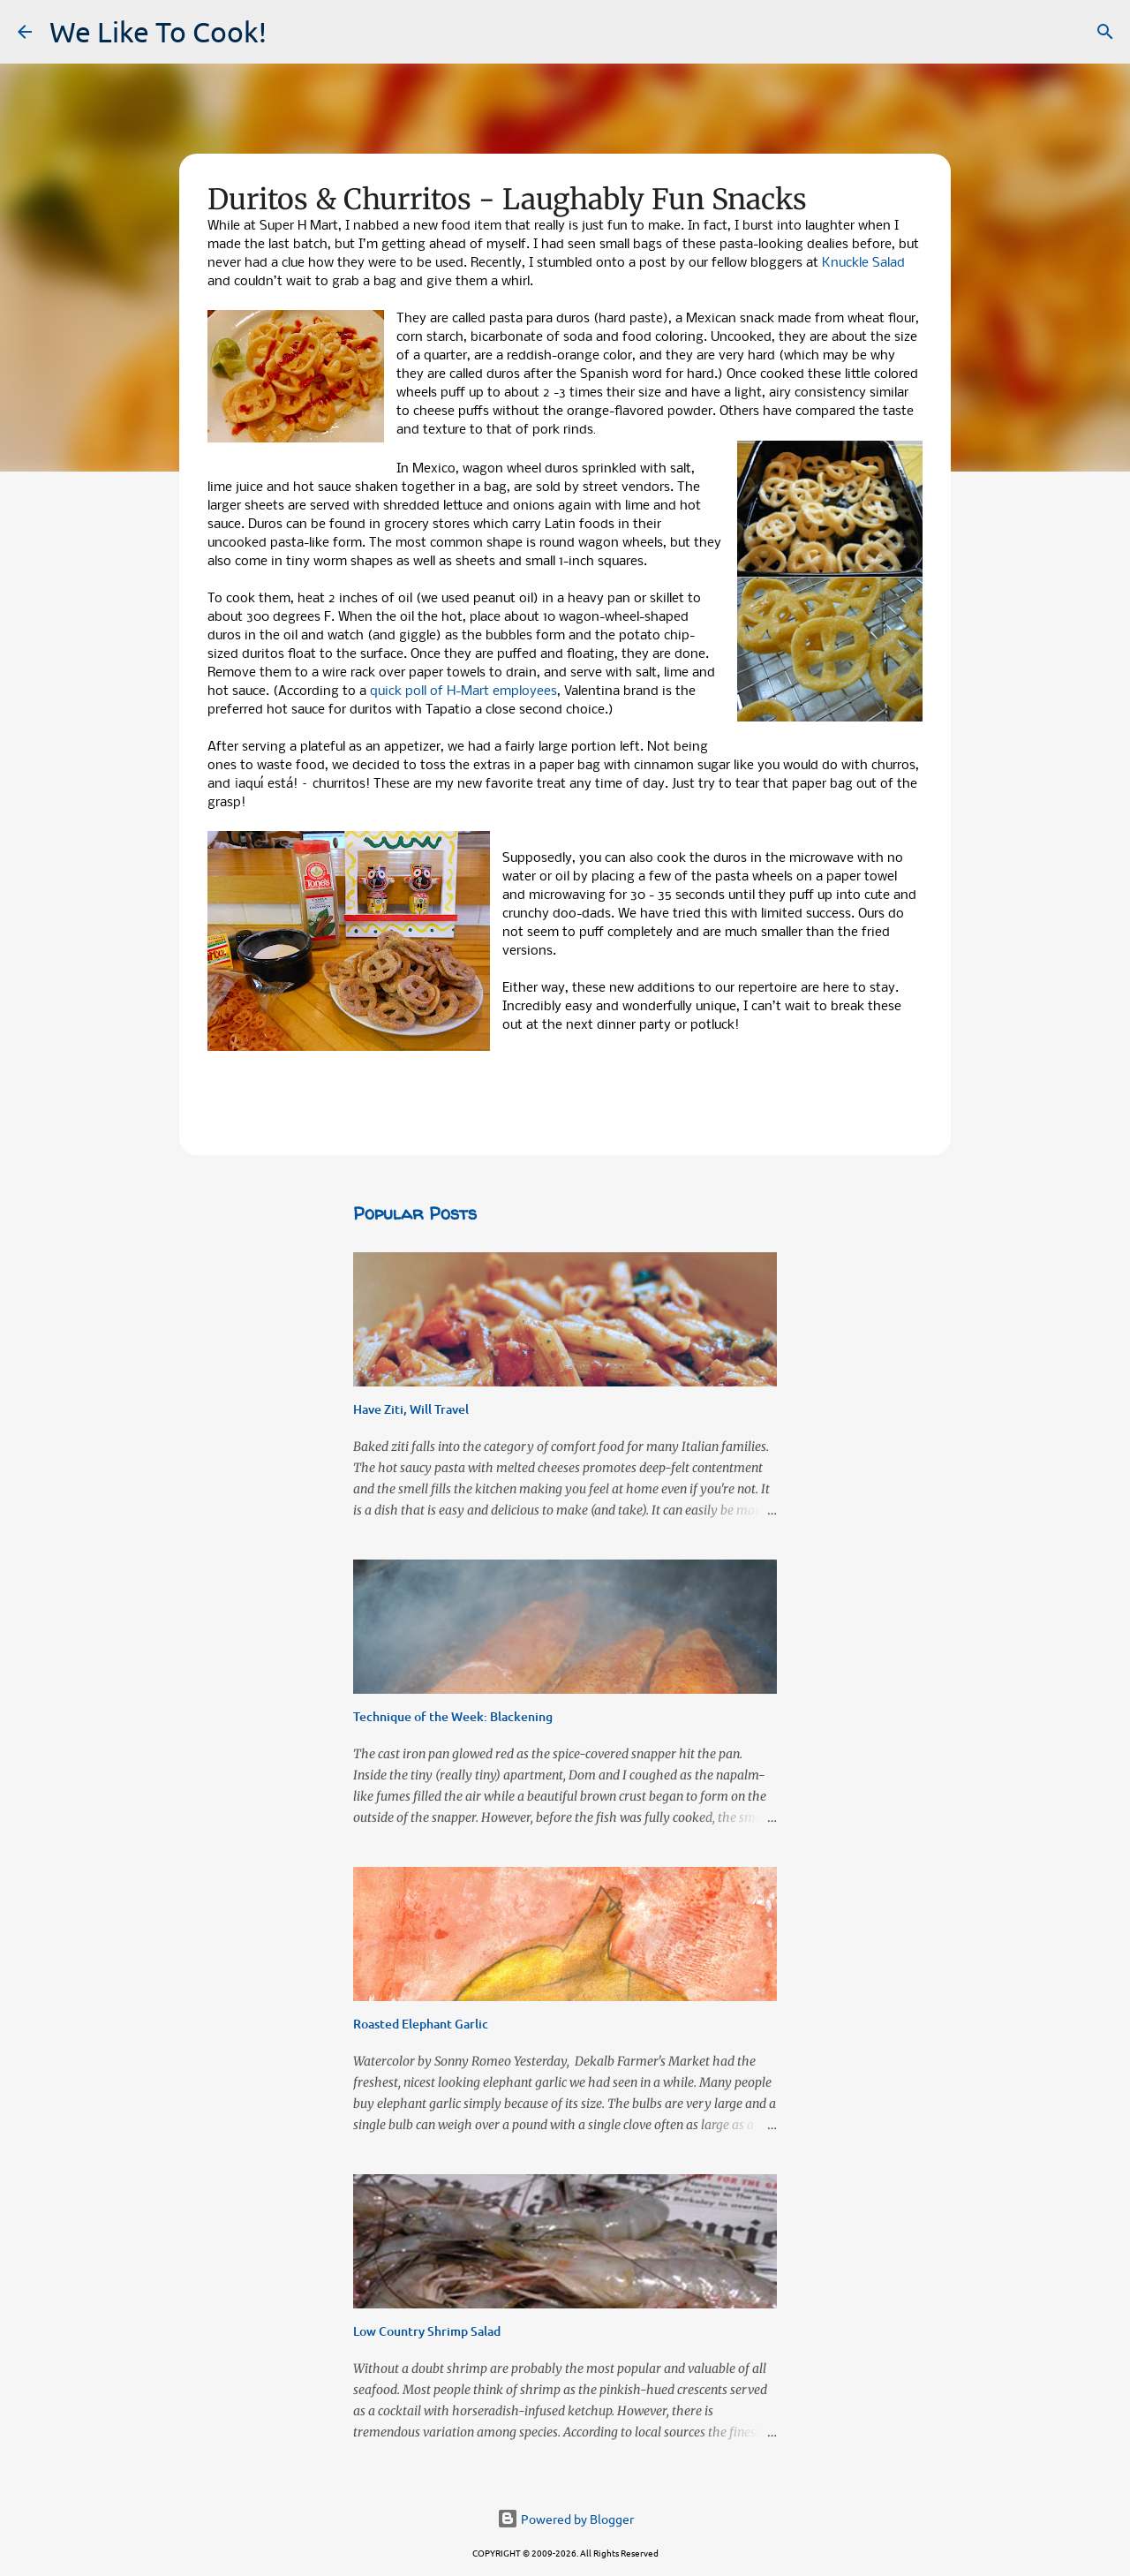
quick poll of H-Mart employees (463, 691)
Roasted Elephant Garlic (420, 2023)
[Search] (1105, 32)
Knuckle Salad (863, 263)
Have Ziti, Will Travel (411, 1409)
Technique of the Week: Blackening (453, 1716)
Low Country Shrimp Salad (427, 2331)
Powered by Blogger (565, 2519)
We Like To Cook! (158, 31)
